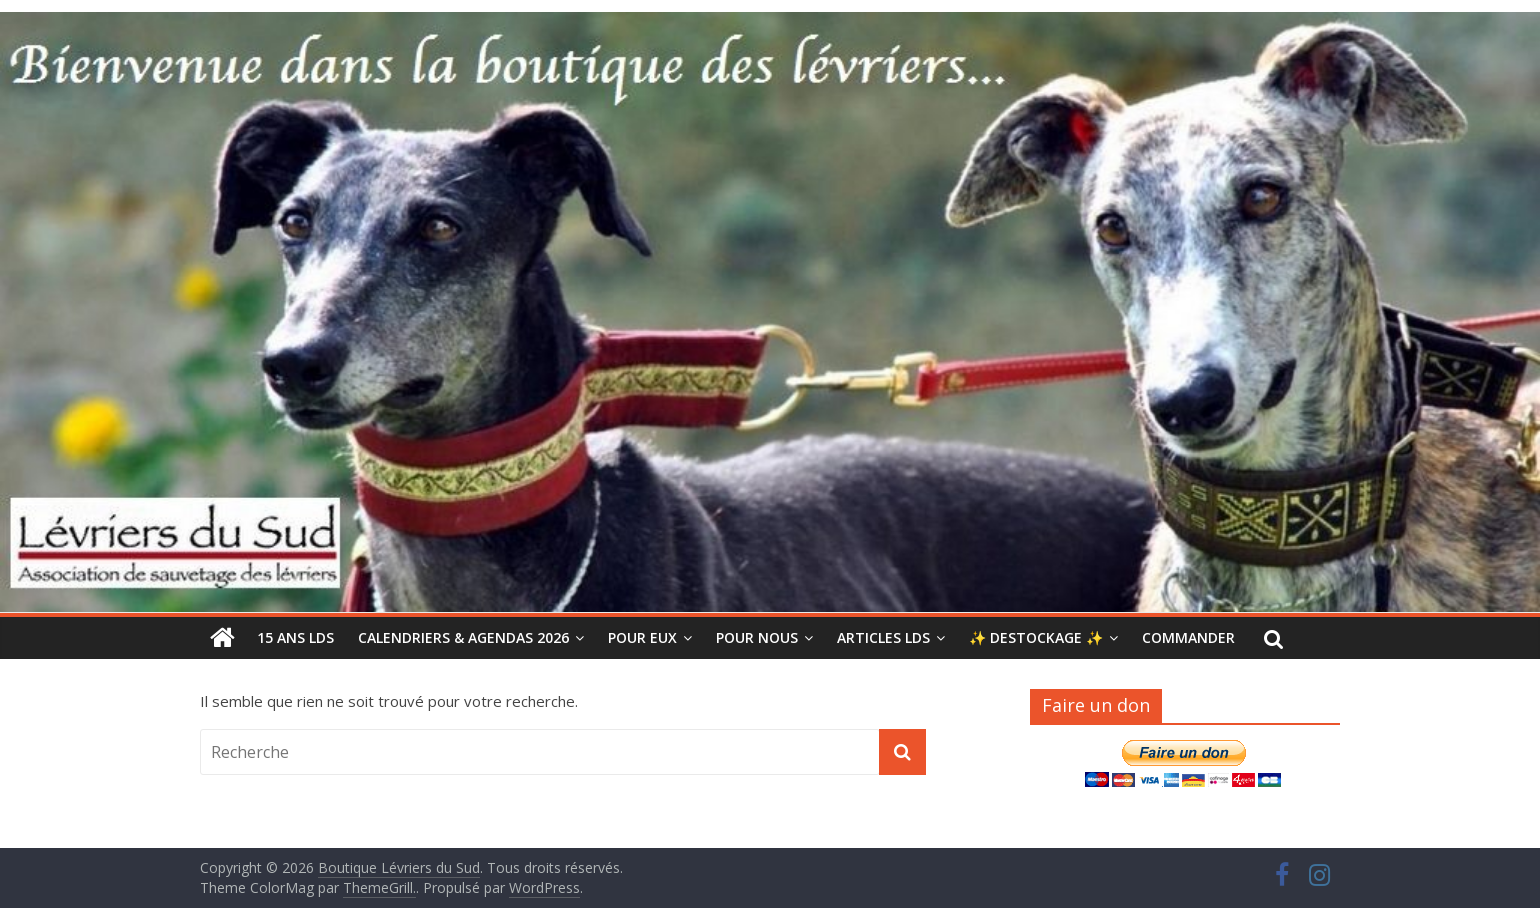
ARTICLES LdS (883, 637)
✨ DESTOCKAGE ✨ (1036, 637)
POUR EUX (642, 637)
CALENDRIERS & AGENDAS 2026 (463, 637)
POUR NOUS (757, 637)
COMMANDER (1188, 637)
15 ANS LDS (295, 637)
